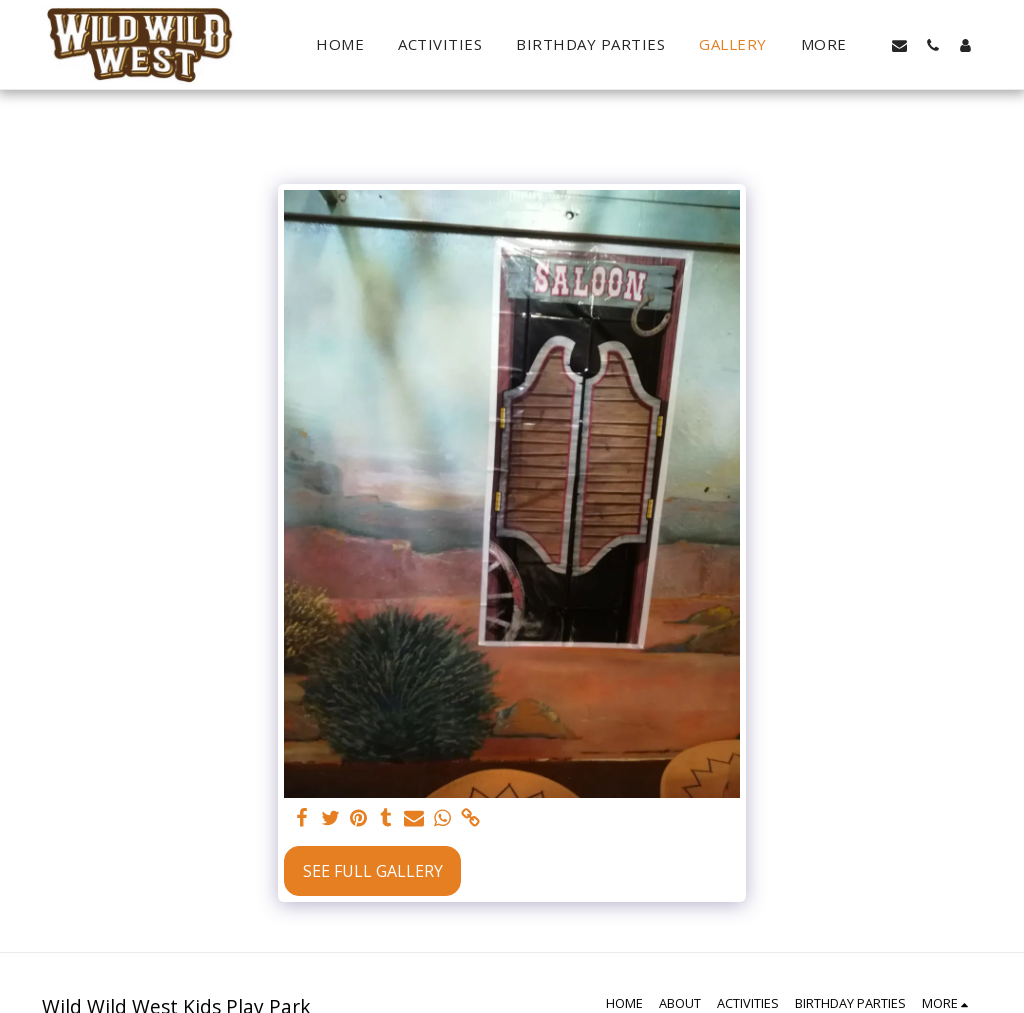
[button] (899, 45)
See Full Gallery (373, 871)
